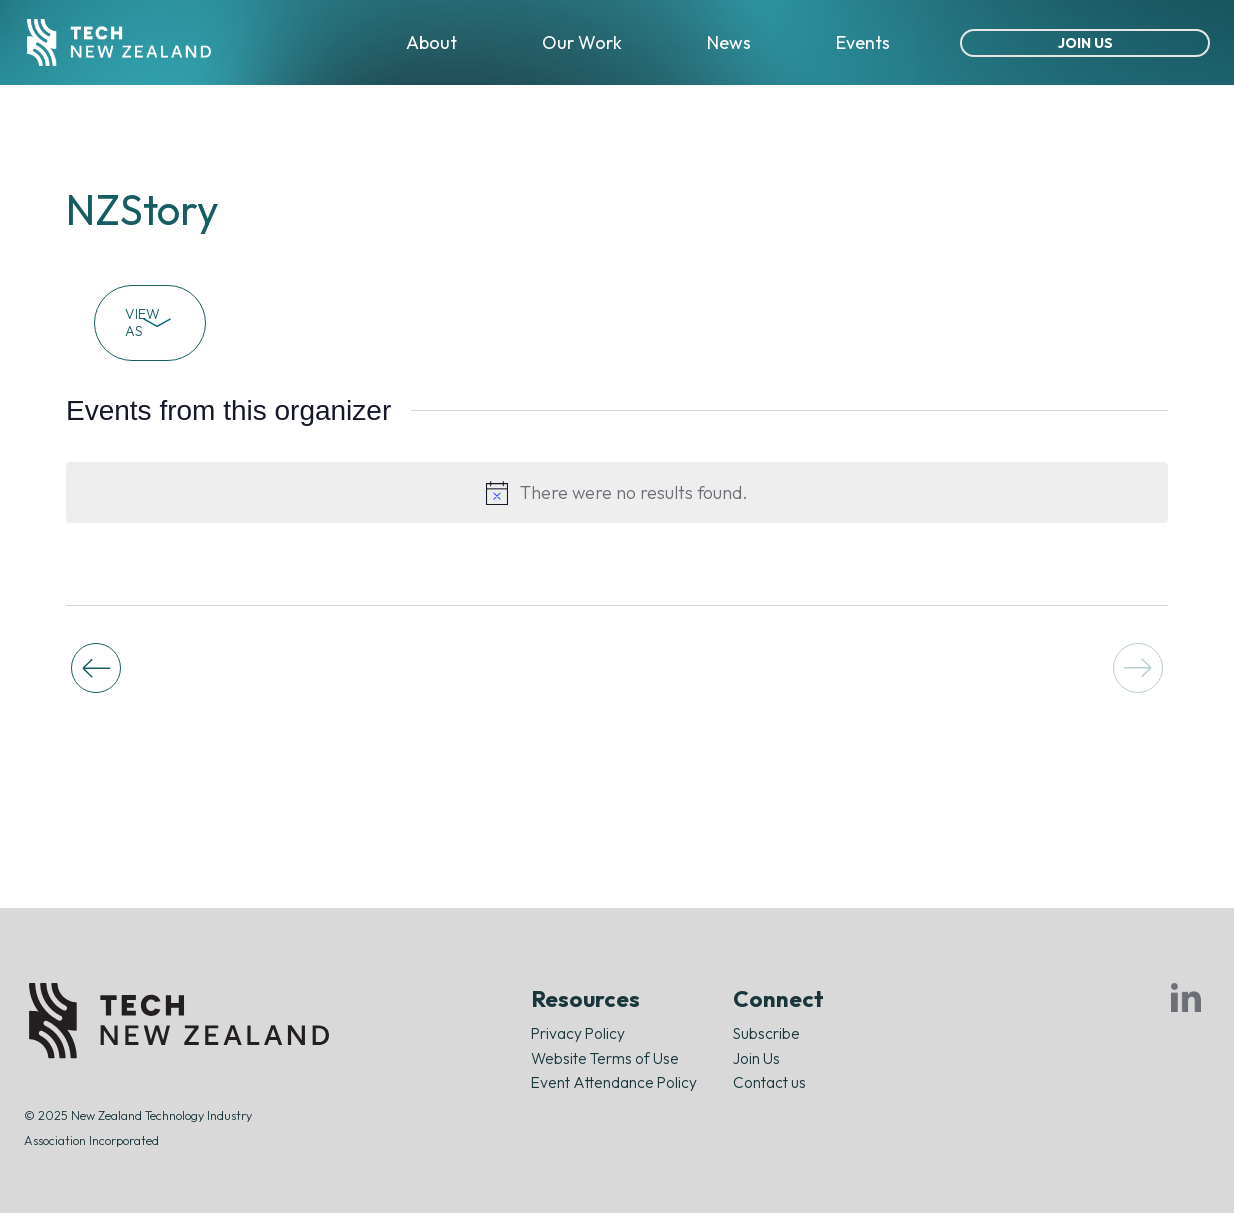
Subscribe (766, 1033)
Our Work (582, 42)
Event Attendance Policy (614, 1082)
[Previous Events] (96, 668)
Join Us (1085, 43)
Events (863, 42)
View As (150, 322)
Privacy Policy (578, 1033)
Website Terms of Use (605, 1058)
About (431, 42)
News (729, 42)
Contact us (769, 1082)
